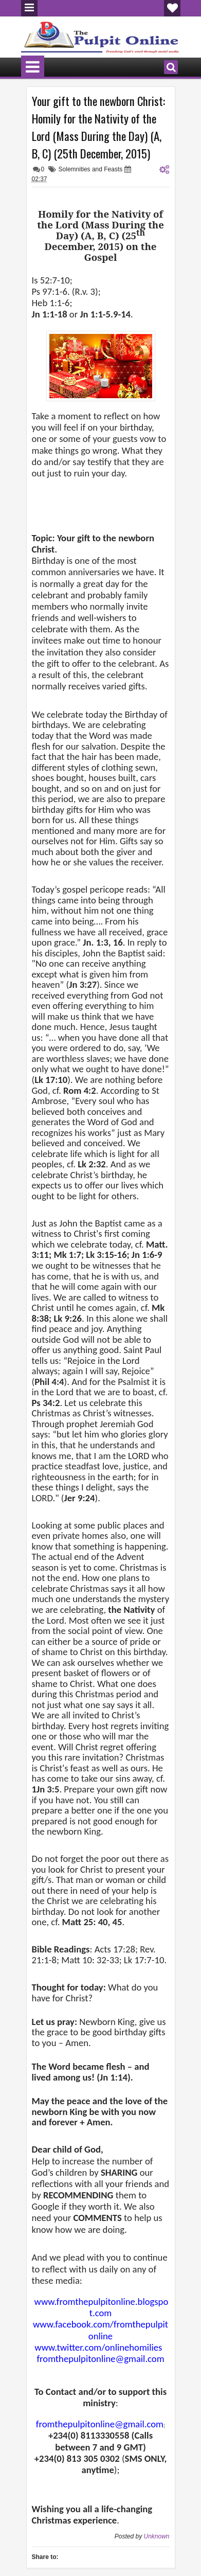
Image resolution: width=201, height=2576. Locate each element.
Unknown (156, 2536)
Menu (29, 8)
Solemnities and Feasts (91, 169)
